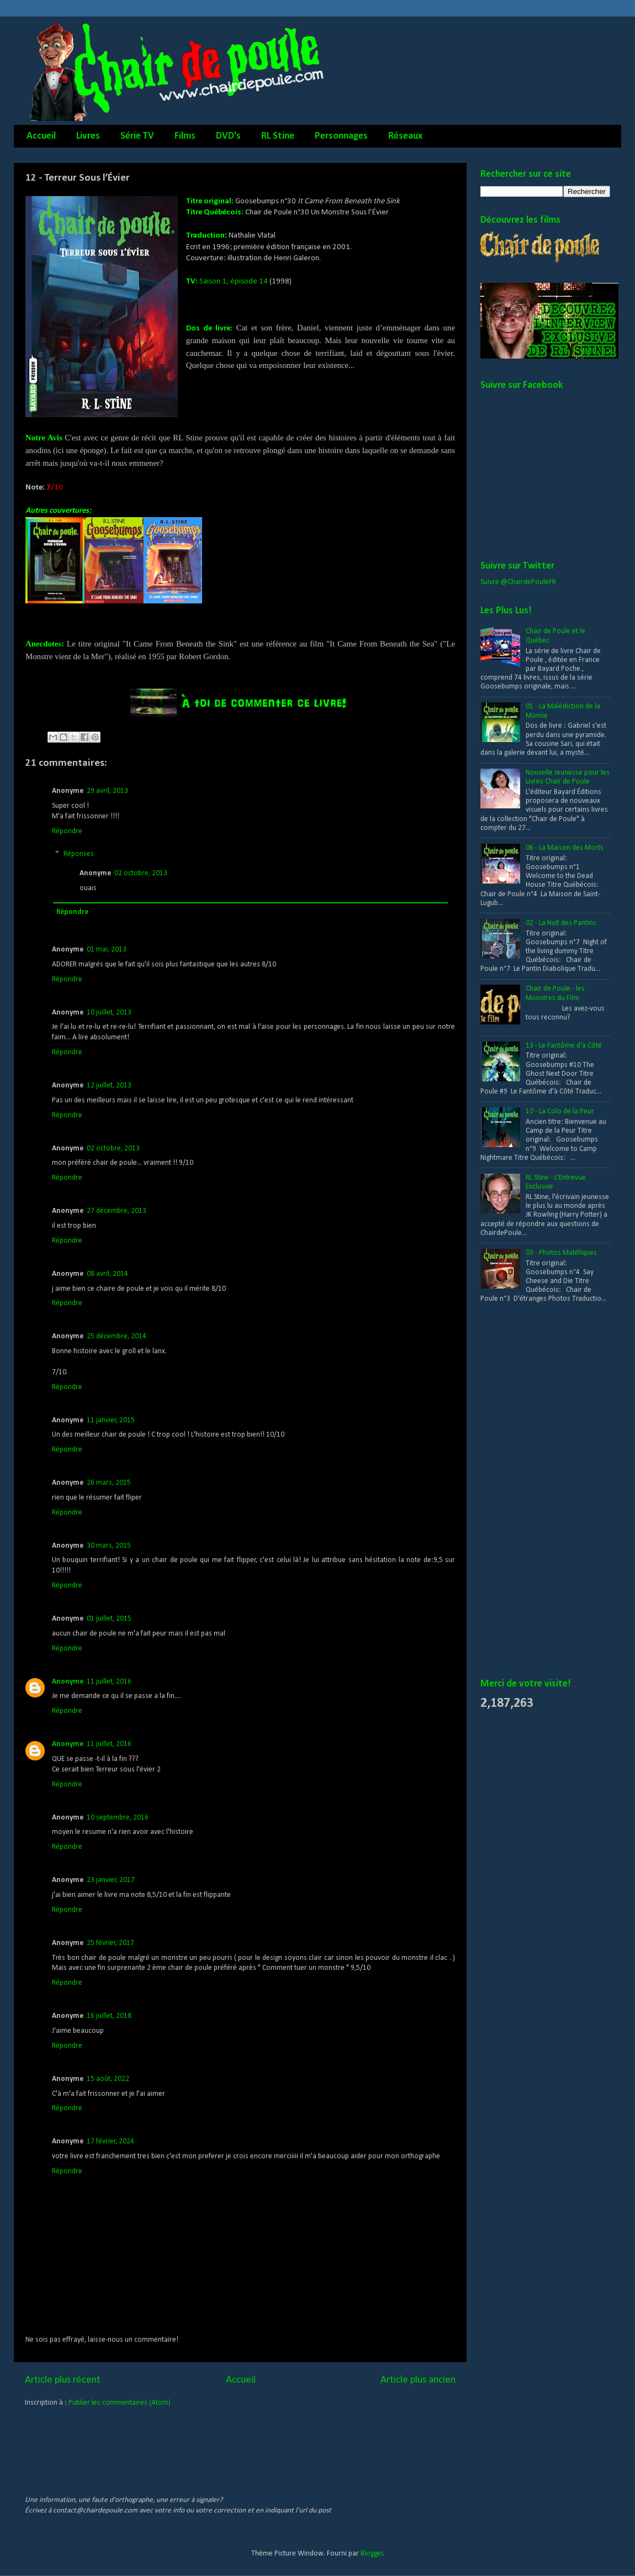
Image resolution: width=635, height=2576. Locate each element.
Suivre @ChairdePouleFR (518, 582)
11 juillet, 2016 (109, 1681)
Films (184, 136)
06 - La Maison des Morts (565, 847)
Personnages (341, 136)
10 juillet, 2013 (109, 1012)
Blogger (372, 2553)
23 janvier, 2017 (111, 1880)
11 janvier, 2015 (111, 1420)
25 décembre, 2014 (116, 1336)
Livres (88, 136)
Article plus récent (62, 2380)
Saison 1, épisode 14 (233, 281)
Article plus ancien (418, 2380)
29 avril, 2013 (107, 791)
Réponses (79, 854)
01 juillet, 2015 (109, 1618)
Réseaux (405, 136)
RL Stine (277, 136)
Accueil (41, 136)
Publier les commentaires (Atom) (119, 2402)
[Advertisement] (522, 1491)
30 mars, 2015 (109, 1545)
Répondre (67, 831)
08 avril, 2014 (107, 1274)
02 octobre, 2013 (140, 873)
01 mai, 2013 (106, 949)
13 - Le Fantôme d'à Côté (564, 1045)
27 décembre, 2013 (116, 1211)
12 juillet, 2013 (109, 1085)
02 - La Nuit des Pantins (561, 923)
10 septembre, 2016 (118, 1817)
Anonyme (67, 1681)
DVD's (228, 136)
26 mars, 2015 (109, 1482)
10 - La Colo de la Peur (560, 1111)
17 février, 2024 (110, 2141)
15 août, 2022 (108, 2079)
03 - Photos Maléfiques (561, 1253)
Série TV (137, 136)
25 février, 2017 (110, 1943)
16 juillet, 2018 (109, 2016)
